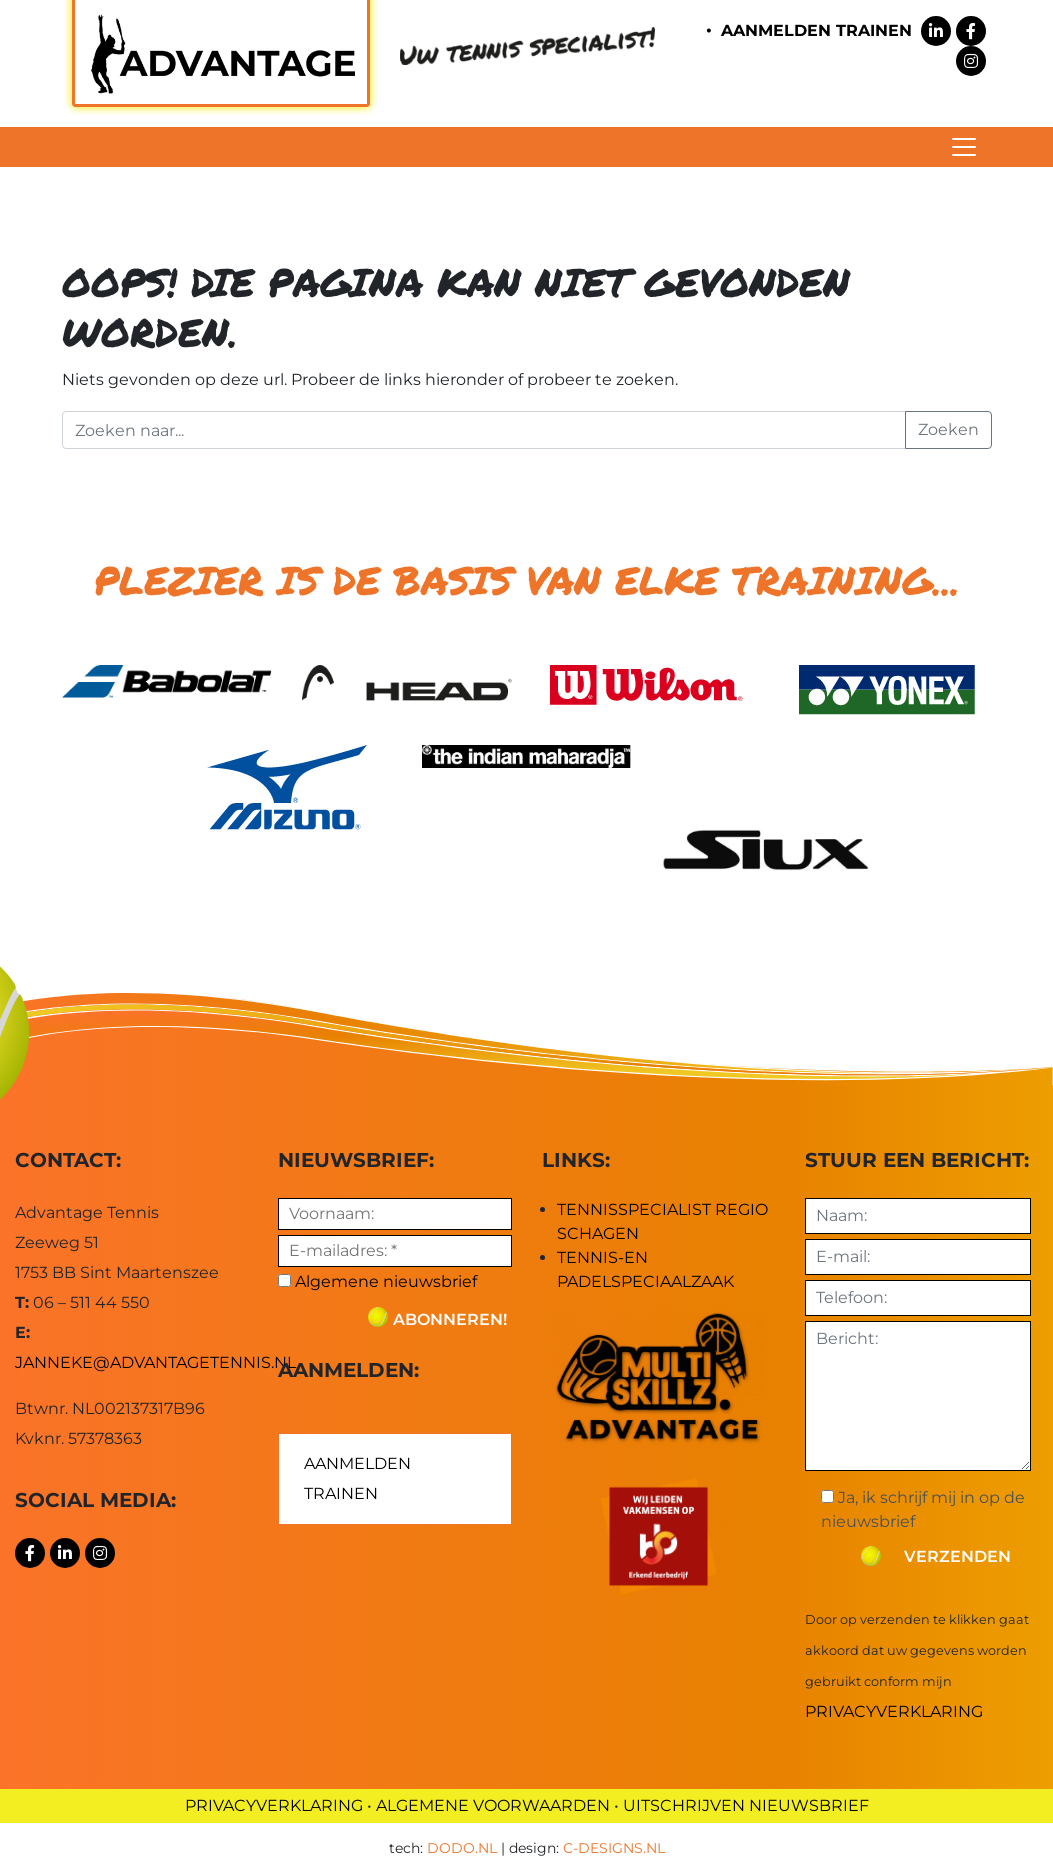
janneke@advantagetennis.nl (155, 1362)
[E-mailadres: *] (394, 1251)
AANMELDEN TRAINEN (816, 30)
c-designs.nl (614, 1848)
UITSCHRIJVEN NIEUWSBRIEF (746, 1805)
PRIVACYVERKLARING (274, 1805)
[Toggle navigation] (964, 147)
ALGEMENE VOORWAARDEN (493, 1805)
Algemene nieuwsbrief (377, 1281)
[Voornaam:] (394, 1214)
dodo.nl (462, 1848)
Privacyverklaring (894, 1711)
